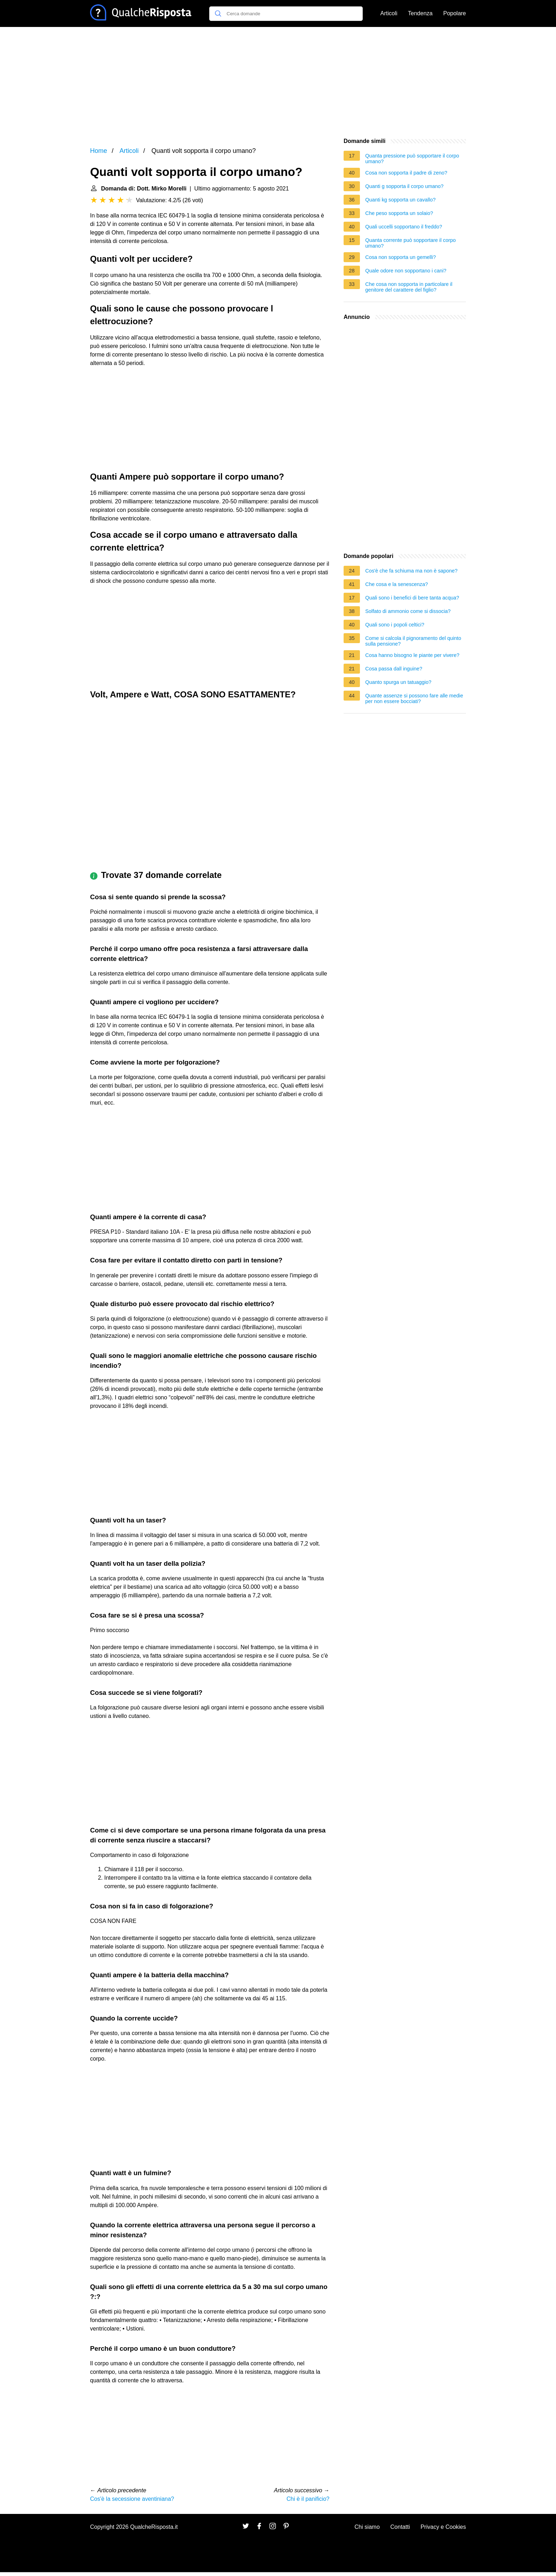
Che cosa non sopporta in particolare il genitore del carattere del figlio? (408, 287)
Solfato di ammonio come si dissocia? (408, 611)
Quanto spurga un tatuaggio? (398, 682)
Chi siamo (367, 2527)
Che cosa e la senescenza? (396, 584)
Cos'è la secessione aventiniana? (132, 2499)
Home (98, 150)
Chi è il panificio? (308, 2499)
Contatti (400, 2527)
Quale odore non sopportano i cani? (405, 270)
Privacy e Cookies (443, 2527)
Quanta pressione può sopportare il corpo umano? (412, 158)
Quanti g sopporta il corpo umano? (404, 186)
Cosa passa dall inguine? (393, 668)
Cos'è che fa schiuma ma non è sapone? (411, 571)
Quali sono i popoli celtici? (394, 625)
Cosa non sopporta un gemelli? (400, 257)
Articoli (388, 13)
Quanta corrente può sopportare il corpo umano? (410, 243)
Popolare (454, 13)
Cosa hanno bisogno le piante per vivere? (412, 655)
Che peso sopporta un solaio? (399, 213)
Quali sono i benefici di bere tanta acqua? (412, 598)
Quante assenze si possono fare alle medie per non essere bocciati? (414, 698)
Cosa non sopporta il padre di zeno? (406, 173)
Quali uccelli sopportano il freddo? (403, 227)
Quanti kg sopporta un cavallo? (400, 200)
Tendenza (420, 13)
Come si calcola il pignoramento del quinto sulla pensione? (413, 641)
